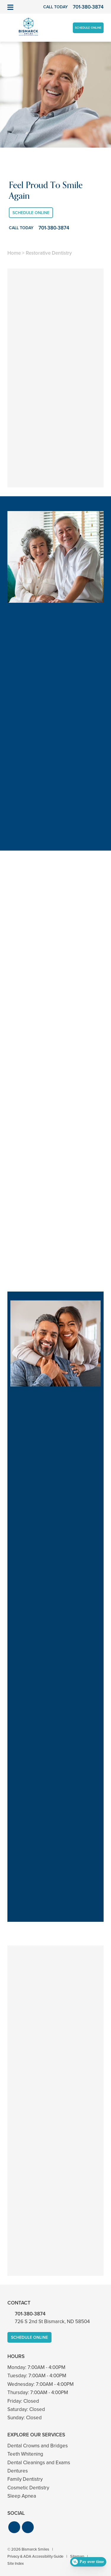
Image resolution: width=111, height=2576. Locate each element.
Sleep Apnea (21, 2496)
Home (14, 253)
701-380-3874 (30, 2314)
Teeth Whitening (25, 2454)
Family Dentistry (25, 2479)
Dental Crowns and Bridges (37, 2445)
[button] (14, 2527)
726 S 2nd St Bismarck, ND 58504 (52, 2321)
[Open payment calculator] (88, 2562)
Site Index (15, 2563)
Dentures (17, 2471)
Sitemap (77, 2556)
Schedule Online (88, 27)
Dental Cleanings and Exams (38, 2462)
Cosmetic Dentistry (28, 2487)
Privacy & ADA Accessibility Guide (35, 2556)
